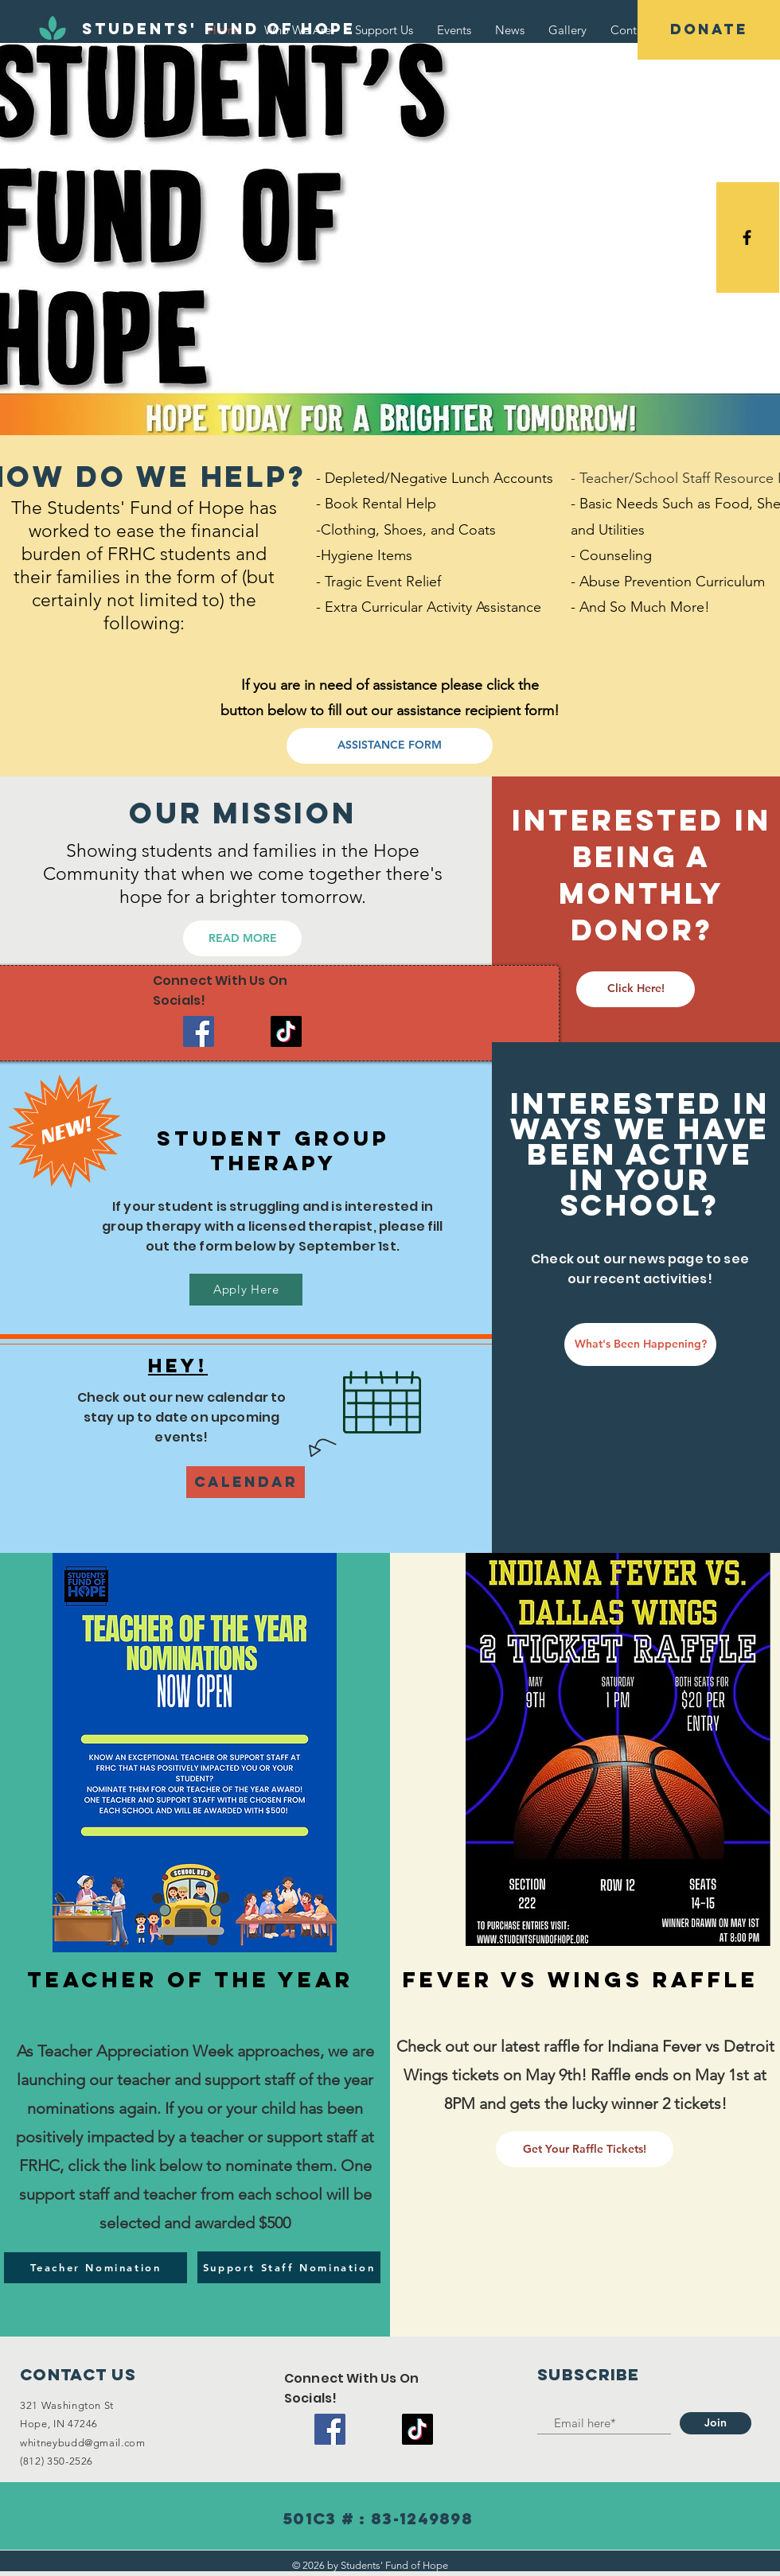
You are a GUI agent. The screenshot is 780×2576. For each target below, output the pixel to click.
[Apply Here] (245, 1290)
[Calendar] (245, 1482)
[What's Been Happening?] (640, 1344)
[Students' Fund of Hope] (219, 29)
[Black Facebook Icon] (747, 237)
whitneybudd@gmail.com (83, 2443)
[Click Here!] (635, 989)
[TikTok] (286, 1031)
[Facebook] (198, 1031)
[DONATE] (709, 30)
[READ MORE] (242, 938)
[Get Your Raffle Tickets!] (584, 2149)
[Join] (715, 2423)
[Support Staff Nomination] (288, 2267)
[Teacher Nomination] (95, 2267)
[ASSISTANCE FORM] (390, 746)
